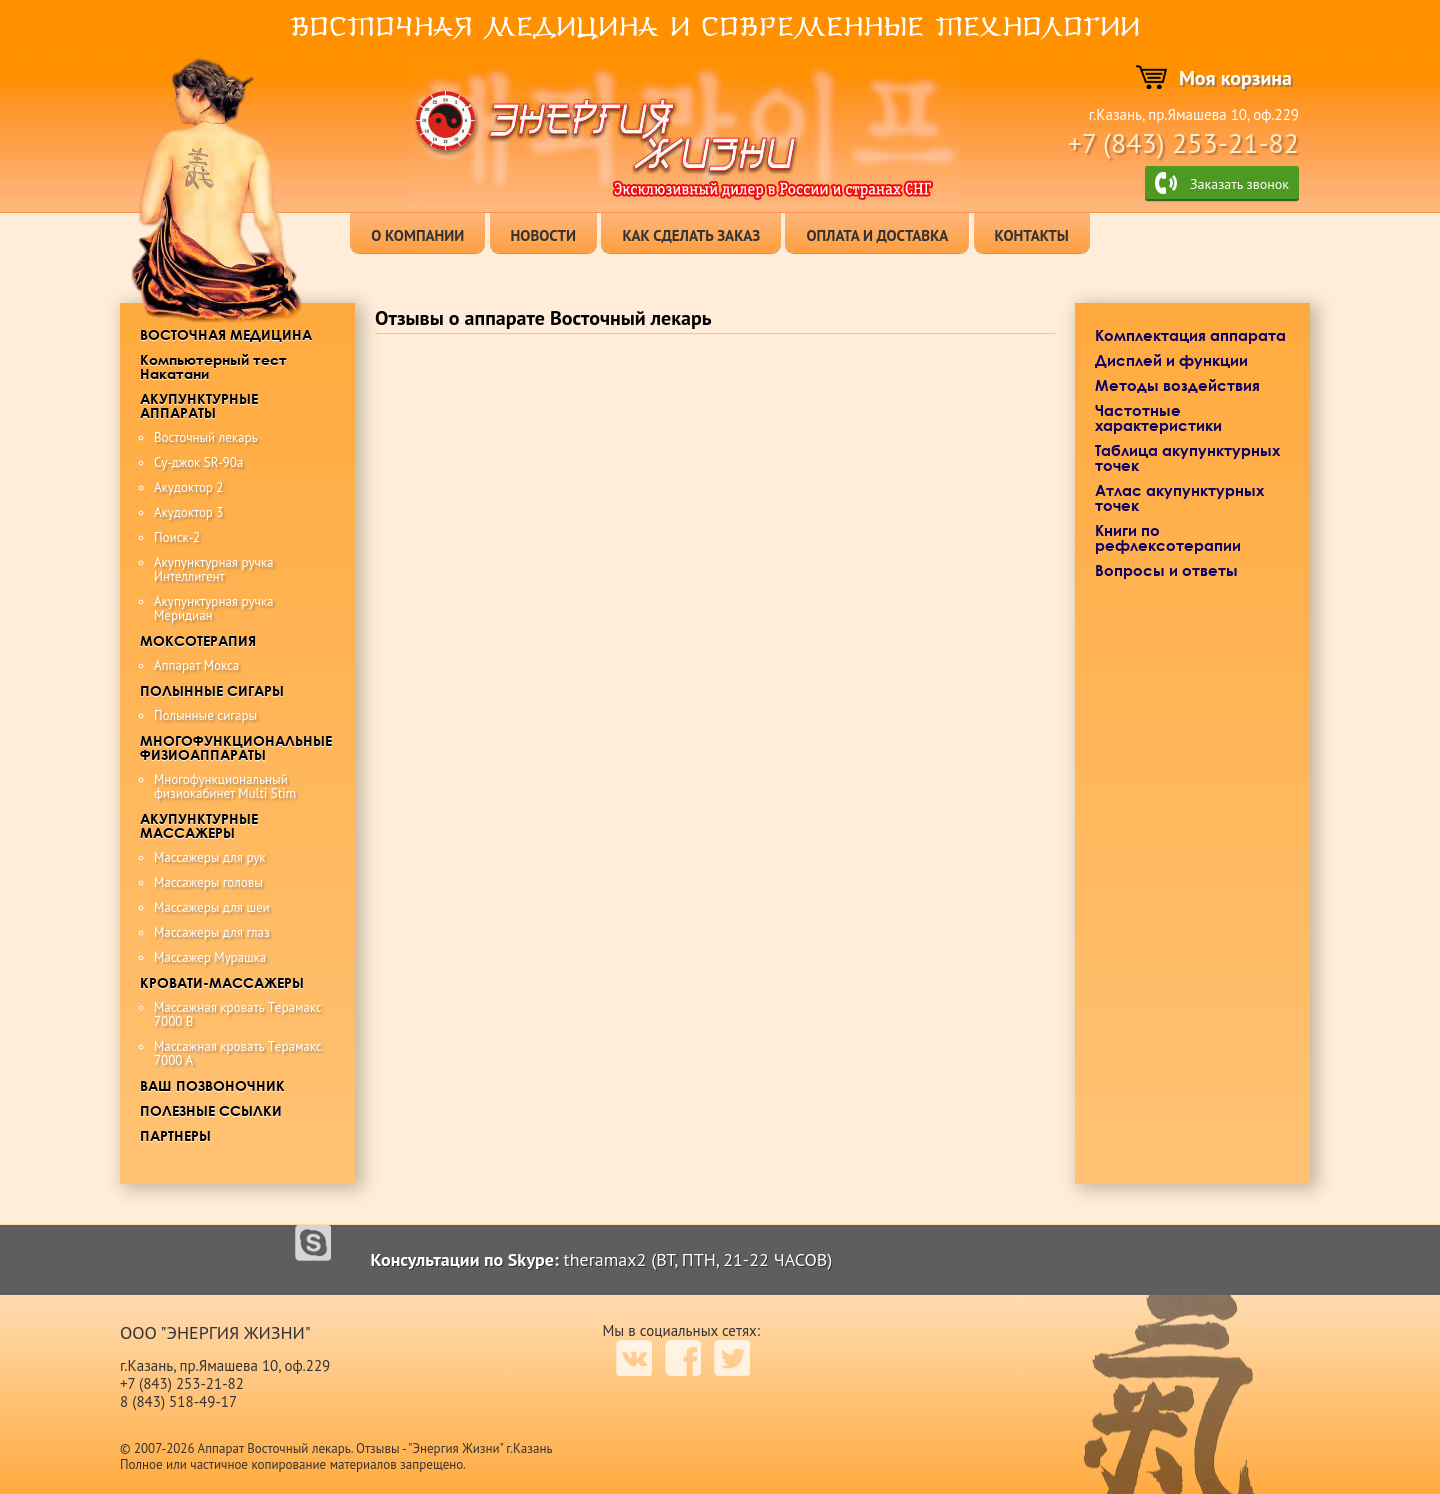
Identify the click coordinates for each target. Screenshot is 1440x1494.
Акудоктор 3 (188, 512)
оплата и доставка (877, 235)
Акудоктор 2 (188, 487)
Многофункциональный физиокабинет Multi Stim (225, 786)
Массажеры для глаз (212, 932)
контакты (1032, 235)
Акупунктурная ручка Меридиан (213, 608)
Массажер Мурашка (210, 957)
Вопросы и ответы (1166, 570)
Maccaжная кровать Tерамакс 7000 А (238, 1053)
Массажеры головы (208, 882)
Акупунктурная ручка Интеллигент (213, 569)
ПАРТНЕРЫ (175, 1135)
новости (544, 235)
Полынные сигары (205, 715)
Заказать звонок (1239, 184)
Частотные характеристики (1158, 417)
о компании (417, 235)
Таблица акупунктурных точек (1187, 457)
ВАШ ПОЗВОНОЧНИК (212, 1085)
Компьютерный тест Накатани (213, 366)
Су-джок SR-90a (198, 462)
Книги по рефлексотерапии (1168, 537)
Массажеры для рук (210, 857)
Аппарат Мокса (196, 665)
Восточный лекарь (206, 437)
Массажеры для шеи (212, 907)
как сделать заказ (691, 235)
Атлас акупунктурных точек (1179, 497)
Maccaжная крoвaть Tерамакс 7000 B (238, 1014)
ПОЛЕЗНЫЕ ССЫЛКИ (211, 1110)
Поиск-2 (177, 537)
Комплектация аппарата (1190, 335)
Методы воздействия (1177, 385)
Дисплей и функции (1171, 360)
